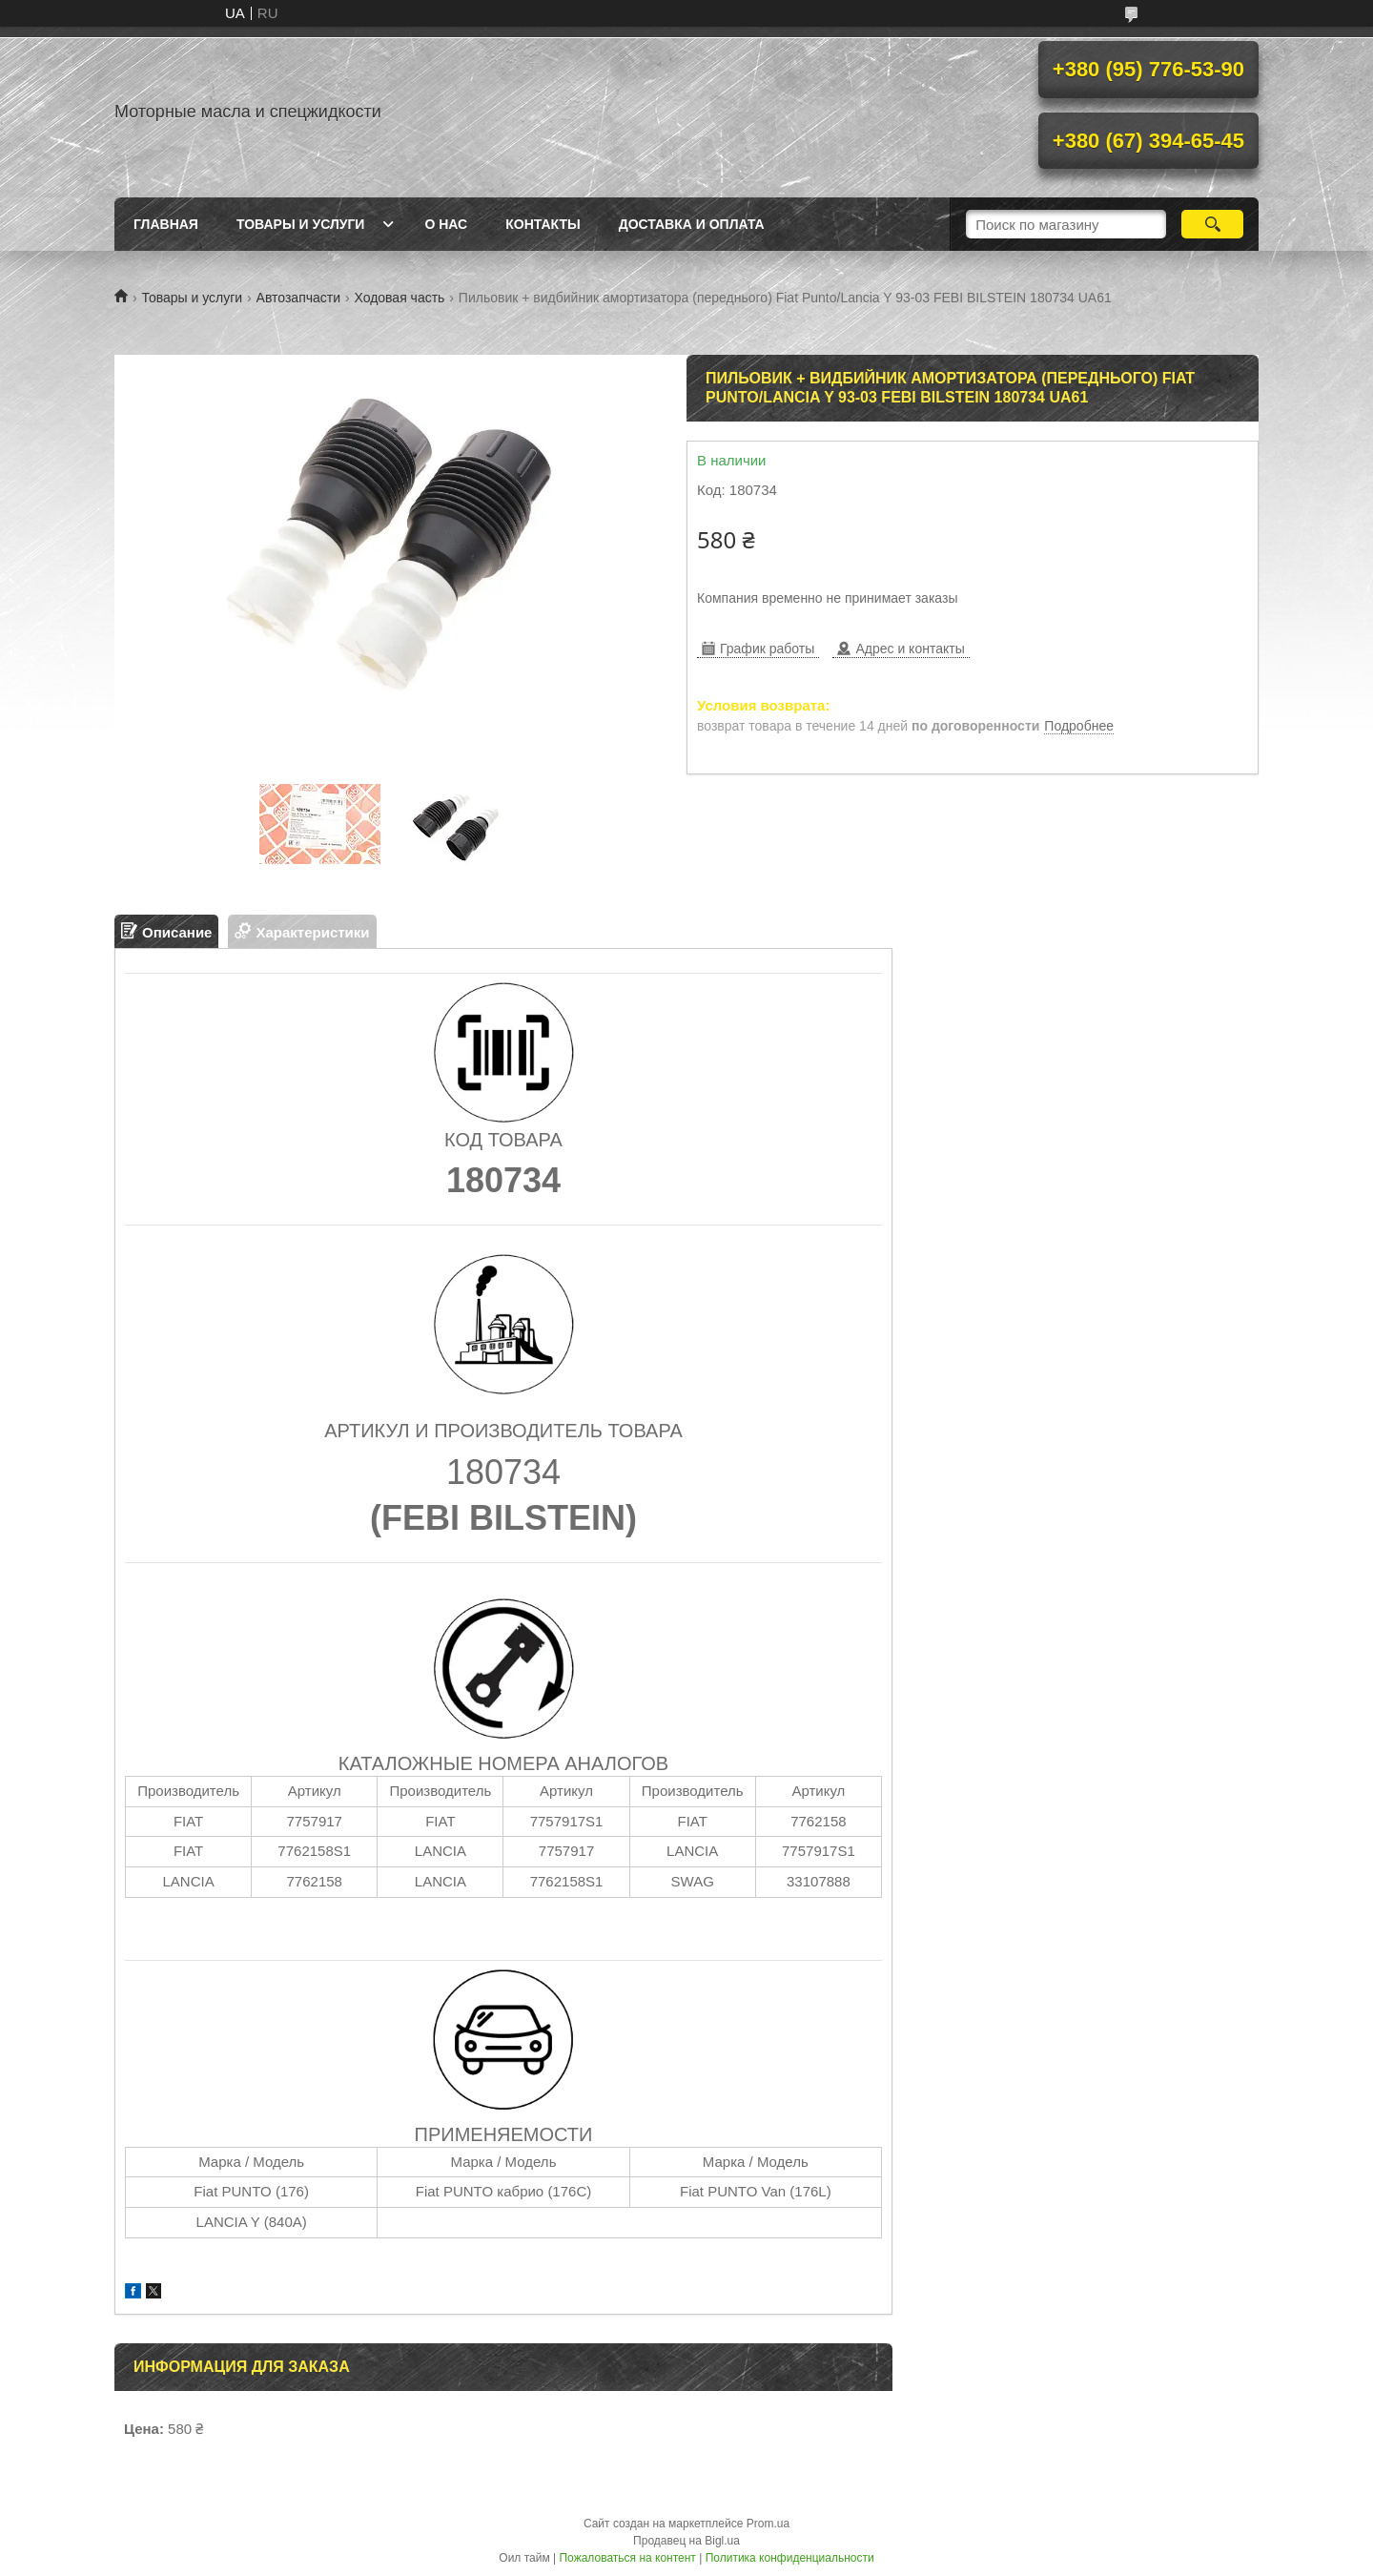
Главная (165, 224)
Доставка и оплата (692, 224)
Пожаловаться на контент (627, 2558)
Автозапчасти (298, 297)
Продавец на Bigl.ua (686, 2540)
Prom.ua (768, 2523)
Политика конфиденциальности (790, 2558)
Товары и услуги (300, 224)
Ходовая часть (399, 297)
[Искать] (1212, 224)
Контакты (542, 224)
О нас (445, 224)
